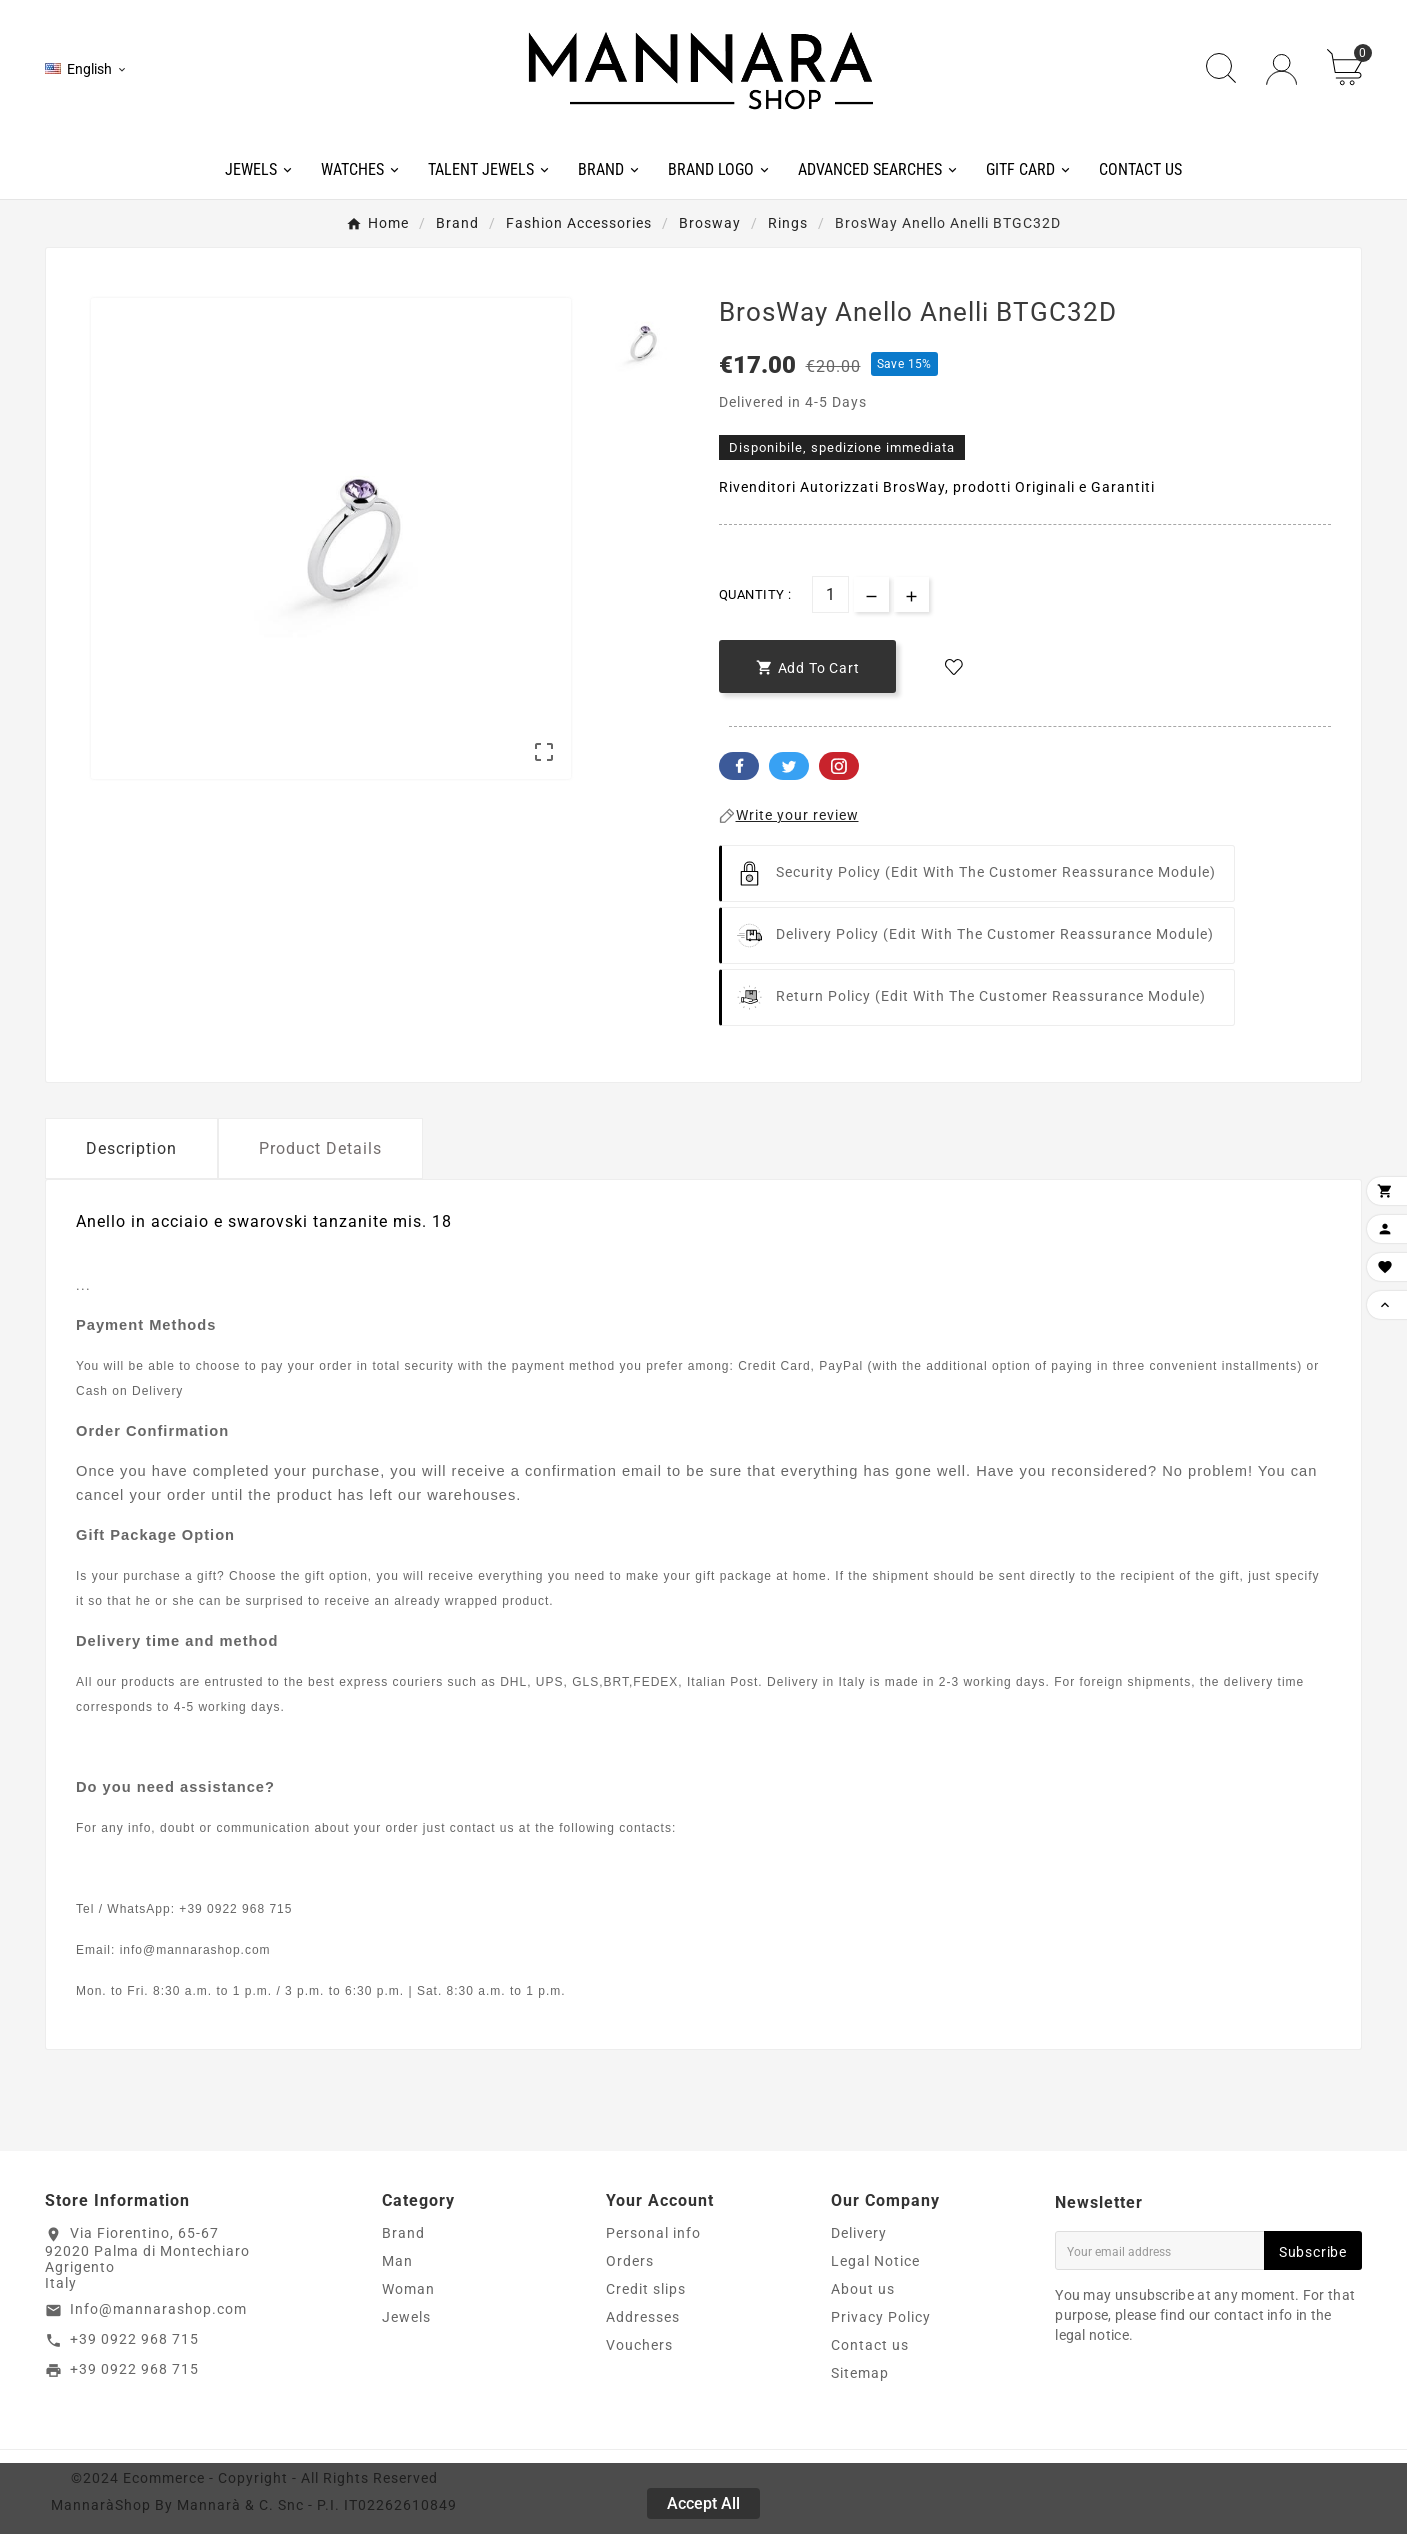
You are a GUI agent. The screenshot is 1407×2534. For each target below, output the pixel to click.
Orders (630, 2261)
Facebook (739, 766)
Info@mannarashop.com (158, 2309)
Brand (403, 2233)
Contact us (870, 2345)
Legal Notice (875, 2261)
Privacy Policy (881, 2317)
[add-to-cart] (808, 666)
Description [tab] (131, 1148)
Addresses (643, 2317)
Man (397, 2261)
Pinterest (839, 766)
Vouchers (639, 2345)
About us (863, 2289)
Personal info (653, 2233)
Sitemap (860, 2373)
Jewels (406, 2317)
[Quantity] (830, 594)
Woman (408, 2289)
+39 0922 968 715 (134, 2339)
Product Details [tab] (320, 1148)
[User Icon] (1281, 69)
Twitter (789, 766)
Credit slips (646, 2289)
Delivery (859, 2233)
